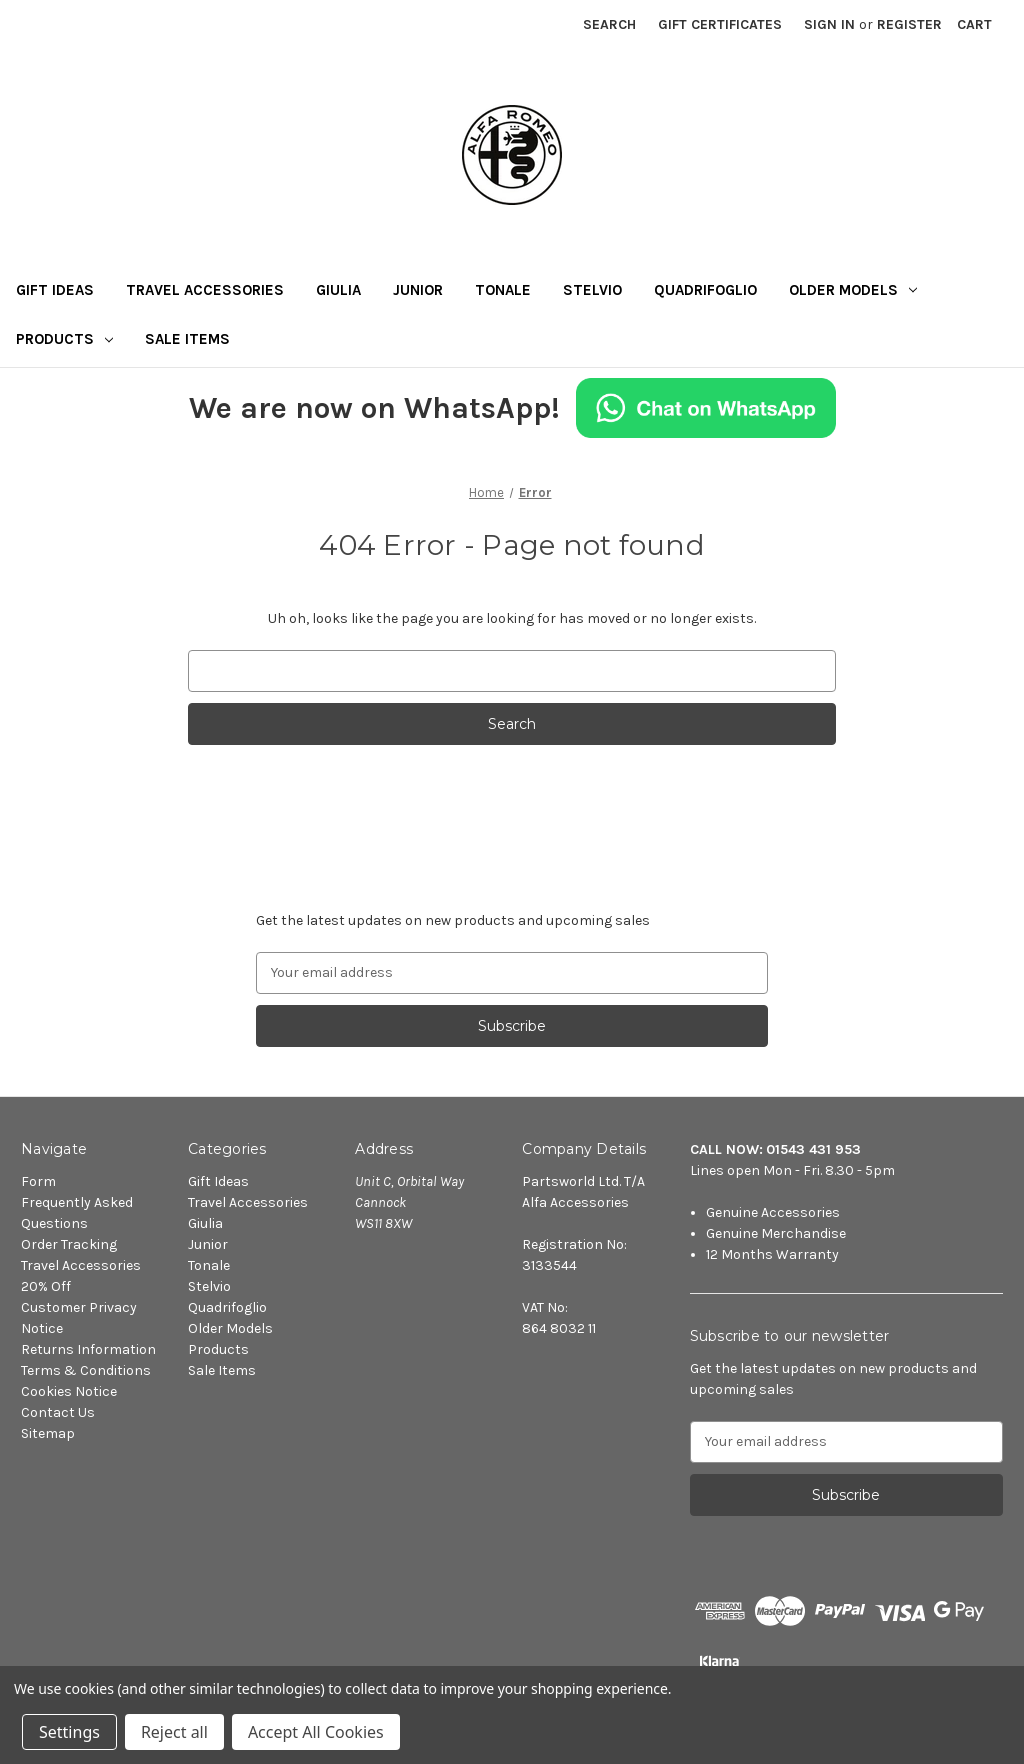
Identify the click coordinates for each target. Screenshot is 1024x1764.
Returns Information (88, 1349)
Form (38, 1181)
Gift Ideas (55, 290)
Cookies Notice (69, 1391)
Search (609, 24)
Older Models (853, 290)
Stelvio (592, 290)
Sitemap (48, 1433)
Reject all (174, 1732)
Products (64, 339)
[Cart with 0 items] (974, 24)
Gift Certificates (720, 24)
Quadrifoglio (705, 290)
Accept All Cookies (316, 1732)
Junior (418, 290)
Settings (69, 1732)
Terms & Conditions (86, 1370)
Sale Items (187, 339)
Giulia (338, 290)
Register (909, 24)
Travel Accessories (205, 290)
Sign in (829, 24)
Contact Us (58, 1412)
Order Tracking (69, 1244)
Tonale (503, 290)
